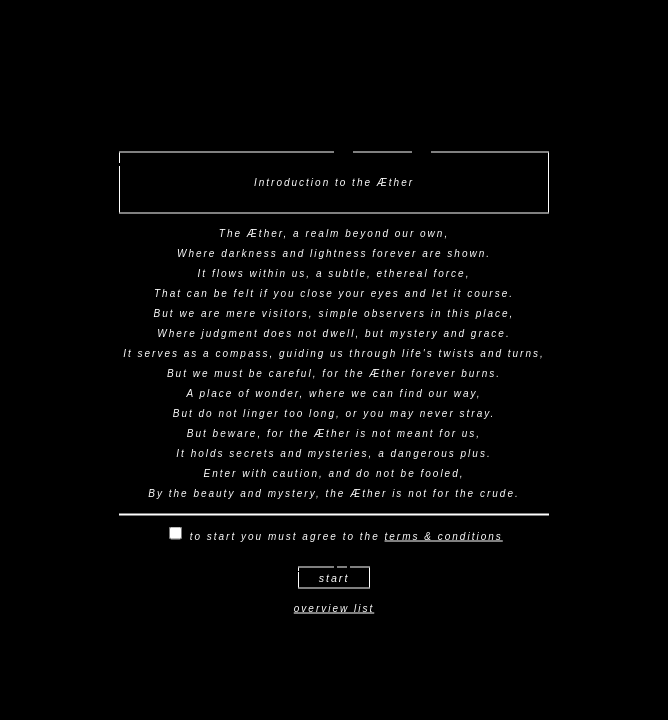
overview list (334, 608)
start (334, 578)
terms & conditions (444, 536)
